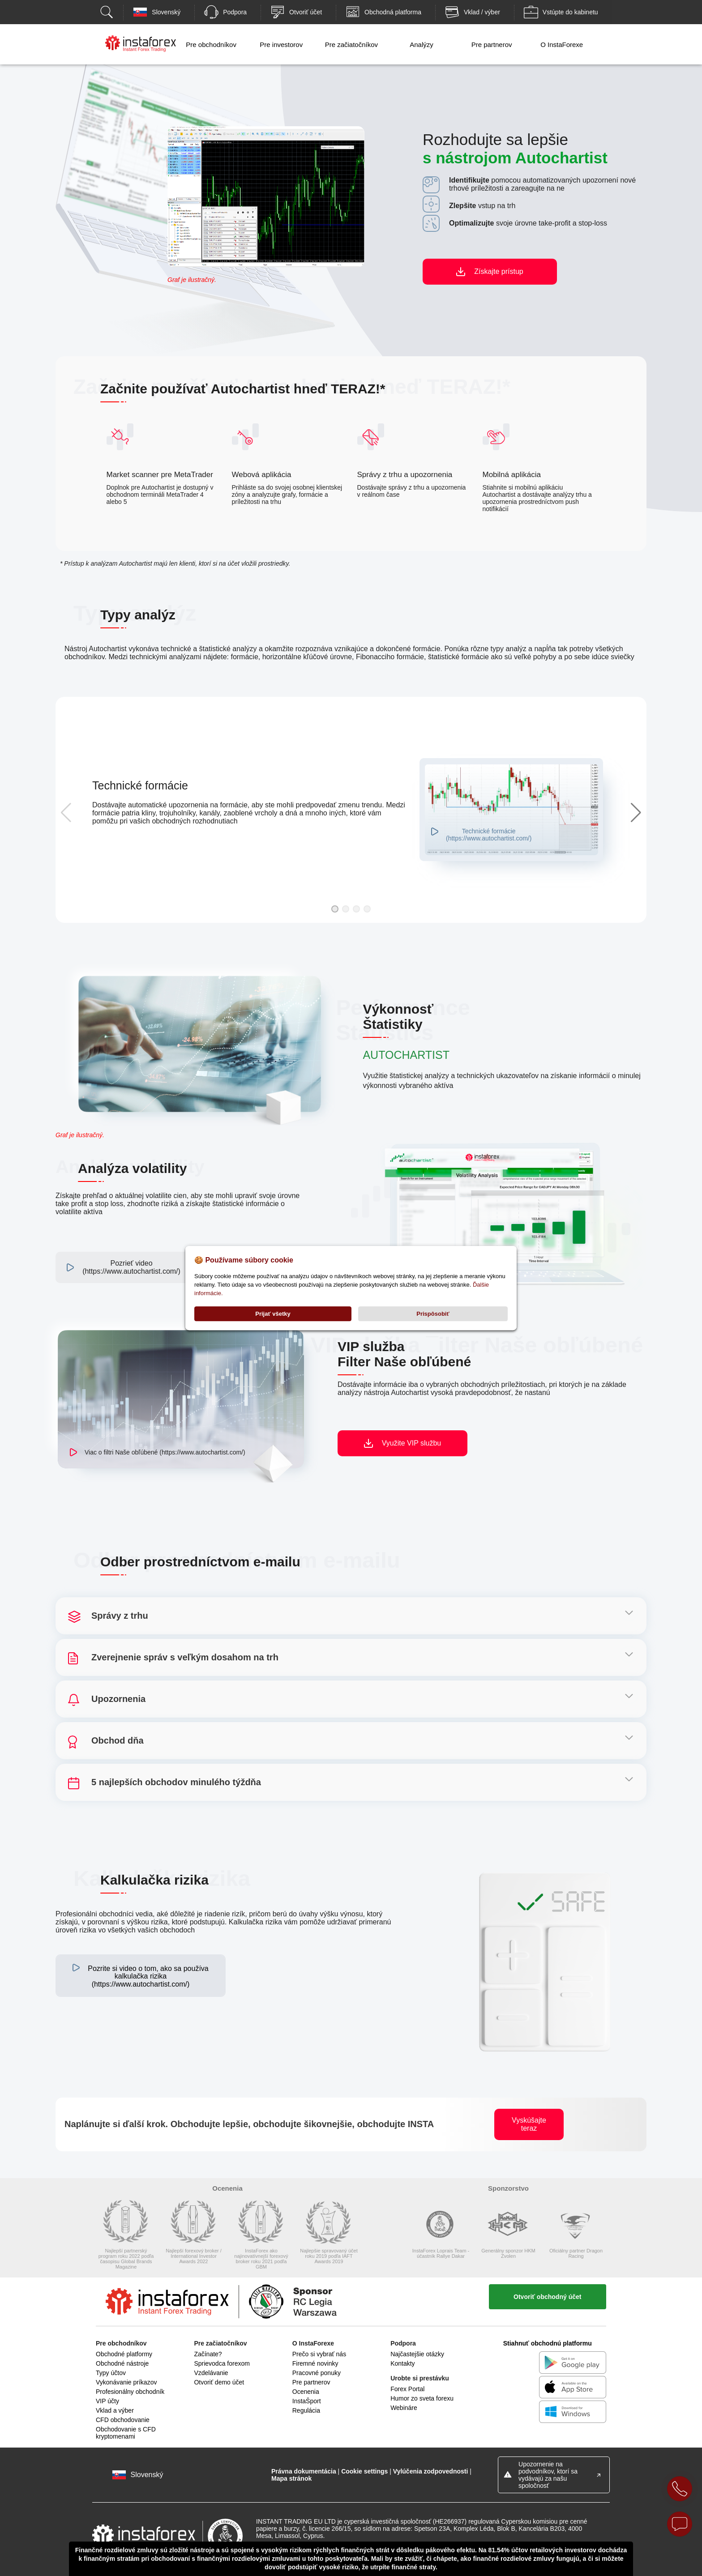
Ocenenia (305, 2391)
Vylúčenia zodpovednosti (430, 2471)
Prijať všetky (273, 1313)
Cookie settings (364, 2471)
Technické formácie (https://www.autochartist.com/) (488, 834)
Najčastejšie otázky (417, 2354)
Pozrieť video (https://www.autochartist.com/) (131, 1267)
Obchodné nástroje (122, 2363)
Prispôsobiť (432, 1313)
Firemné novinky (315, 2363)
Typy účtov (111, 2372)
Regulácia (306, 2410)
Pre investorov (281, 44)
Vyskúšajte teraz (529, 2124)
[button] (334, 909)
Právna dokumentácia (303, 2471)
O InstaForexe (561, 44)
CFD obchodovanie (123, 2419)
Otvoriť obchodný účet (547, 2296)
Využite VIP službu (411, 1443)
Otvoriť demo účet (219, 2382)
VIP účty (107, 2401)
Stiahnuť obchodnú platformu (547, 2343)
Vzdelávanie (211, 2372)
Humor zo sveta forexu (422, 2398)
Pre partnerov (491, 44)
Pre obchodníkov (211, 44)
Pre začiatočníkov (351, 44)
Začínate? (208, 2354)
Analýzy (421, 44)
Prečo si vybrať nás (319, 2354)
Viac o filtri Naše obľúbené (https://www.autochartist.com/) (165, 1452)
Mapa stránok (291, 2478)
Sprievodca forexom (222, 2363)
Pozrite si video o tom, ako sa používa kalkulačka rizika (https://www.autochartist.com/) (148, 1976)
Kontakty (402, 2363)
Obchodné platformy (124, 2354)
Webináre (403, 2407)
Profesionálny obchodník (130, 2391)
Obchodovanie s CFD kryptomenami (126, 2433)
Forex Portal (407, 2389)
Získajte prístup (498, 271)
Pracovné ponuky (316, 2372)
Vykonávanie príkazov (126, 2382)
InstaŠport (306, 2401)
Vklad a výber (115, 2410)
